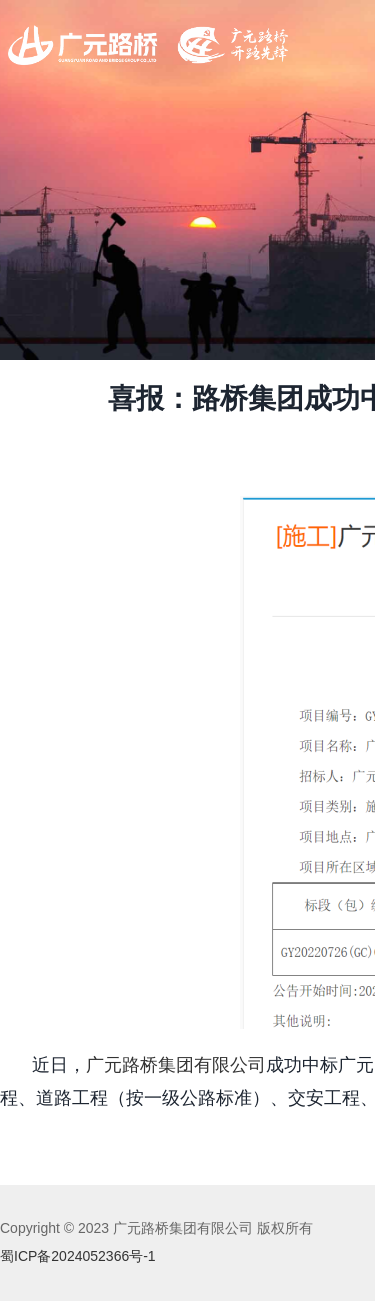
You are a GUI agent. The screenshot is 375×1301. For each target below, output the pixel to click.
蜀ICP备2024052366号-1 (78, 1256)
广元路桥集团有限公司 (176, 1065)
